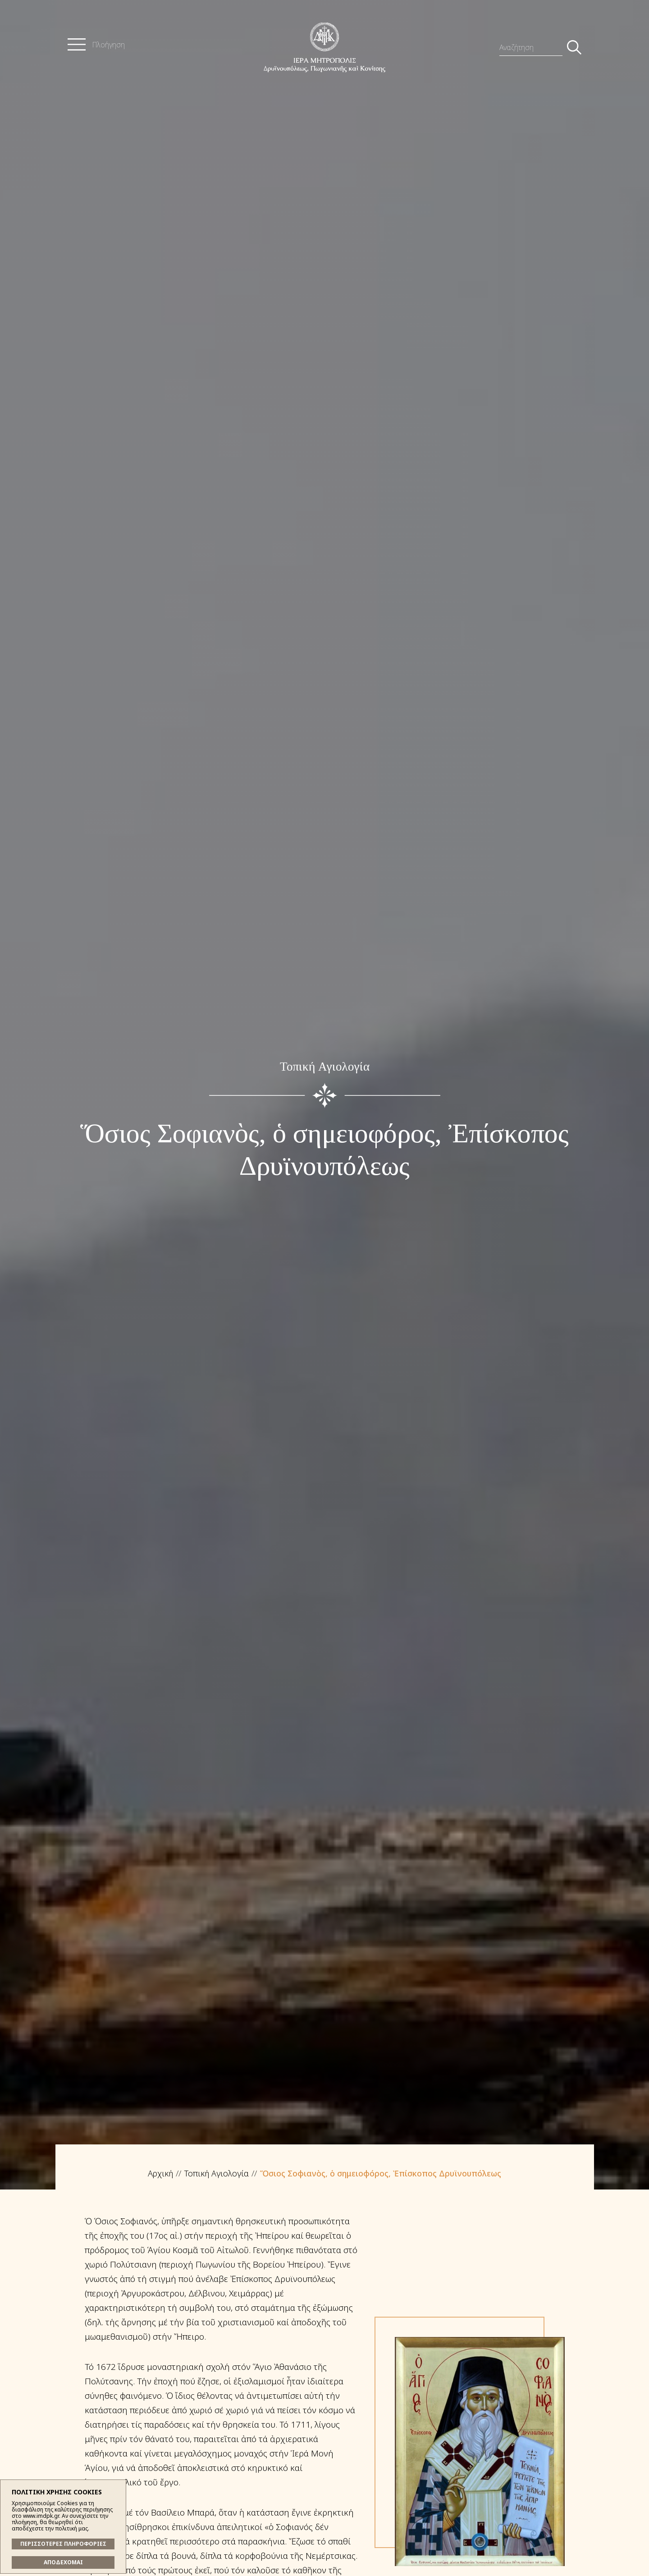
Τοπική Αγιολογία (216, 2173)
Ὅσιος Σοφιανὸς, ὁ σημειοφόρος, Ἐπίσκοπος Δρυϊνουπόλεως (380, 2173)
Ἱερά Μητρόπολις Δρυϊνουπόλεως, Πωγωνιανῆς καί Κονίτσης (324, 47)
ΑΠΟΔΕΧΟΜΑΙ (63, 2562)
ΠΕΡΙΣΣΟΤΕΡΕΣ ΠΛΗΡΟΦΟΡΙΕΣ (63, 2544)
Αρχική (160, 2173)
